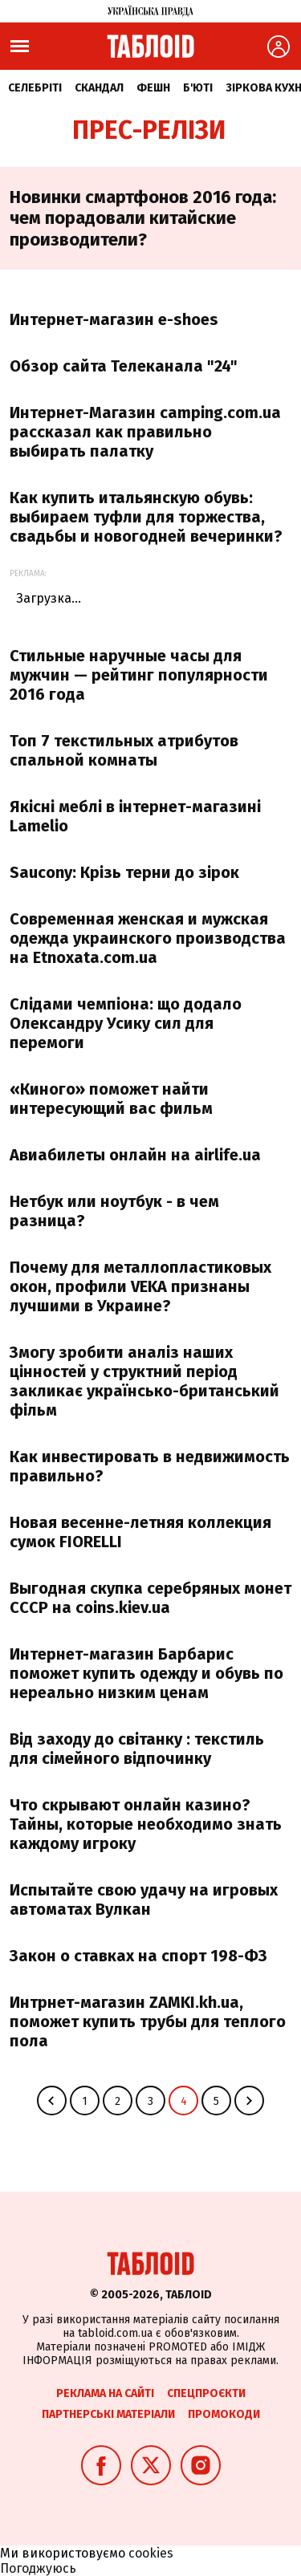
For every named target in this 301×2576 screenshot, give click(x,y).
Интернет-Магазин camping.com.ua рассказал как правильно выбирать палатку (145, 432)
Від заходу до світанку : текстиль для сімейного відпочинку (137, 1748)
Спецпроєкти (206, 2393)
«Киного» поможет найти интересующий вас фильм (111, 1098)
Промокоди (224, 2414)
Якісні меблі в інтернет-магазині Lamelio (135, 816)
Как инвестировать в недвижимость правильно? (150, 1466)
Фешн (153, 88)
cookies (150, 2553)
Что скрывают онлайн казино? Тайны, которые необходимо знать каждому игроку (146, 1824)
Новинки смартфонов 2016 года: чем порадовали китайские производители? (143, 218)
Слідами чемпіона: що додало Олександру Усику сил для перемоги (126, 1023)
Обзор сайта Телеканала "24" (124, 366)
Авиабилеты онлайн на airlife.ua (135, 1154)
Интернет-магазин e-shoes (114, 319)
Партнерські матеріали (108, 2414)
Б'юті (198, 88)
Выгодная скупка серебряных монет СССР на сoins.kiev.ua (150, 1598)
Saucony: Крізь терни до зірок (124, 872)
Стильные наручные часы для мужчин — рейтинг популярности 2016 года (139, 675)
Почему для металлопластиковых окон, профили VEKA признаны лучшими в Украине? (140, 1286)
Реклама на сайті (105, 2393)
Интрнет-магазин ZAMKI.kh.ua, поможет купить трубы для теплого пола (148, 2021)
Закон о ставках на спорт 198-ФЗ (138, 1955)
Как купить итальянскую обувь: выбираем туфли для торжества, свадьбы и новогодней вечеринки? (146, 517)
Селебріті (35, 88)
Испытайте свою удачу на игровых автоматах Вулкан (144, 1899)
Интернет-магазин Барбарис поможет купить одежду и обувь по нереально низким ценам (146, 1673)
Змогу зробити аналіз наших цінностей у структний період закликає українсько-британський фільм (144, 1381)
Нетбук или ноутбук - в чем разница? (114, 1211)
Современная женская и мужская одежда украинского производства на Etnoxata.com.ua (148, 938)
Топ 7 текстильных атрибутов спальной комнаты (124, 750)
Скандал (99, 88)
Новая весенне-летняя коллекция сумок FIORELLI (140, 1532)
